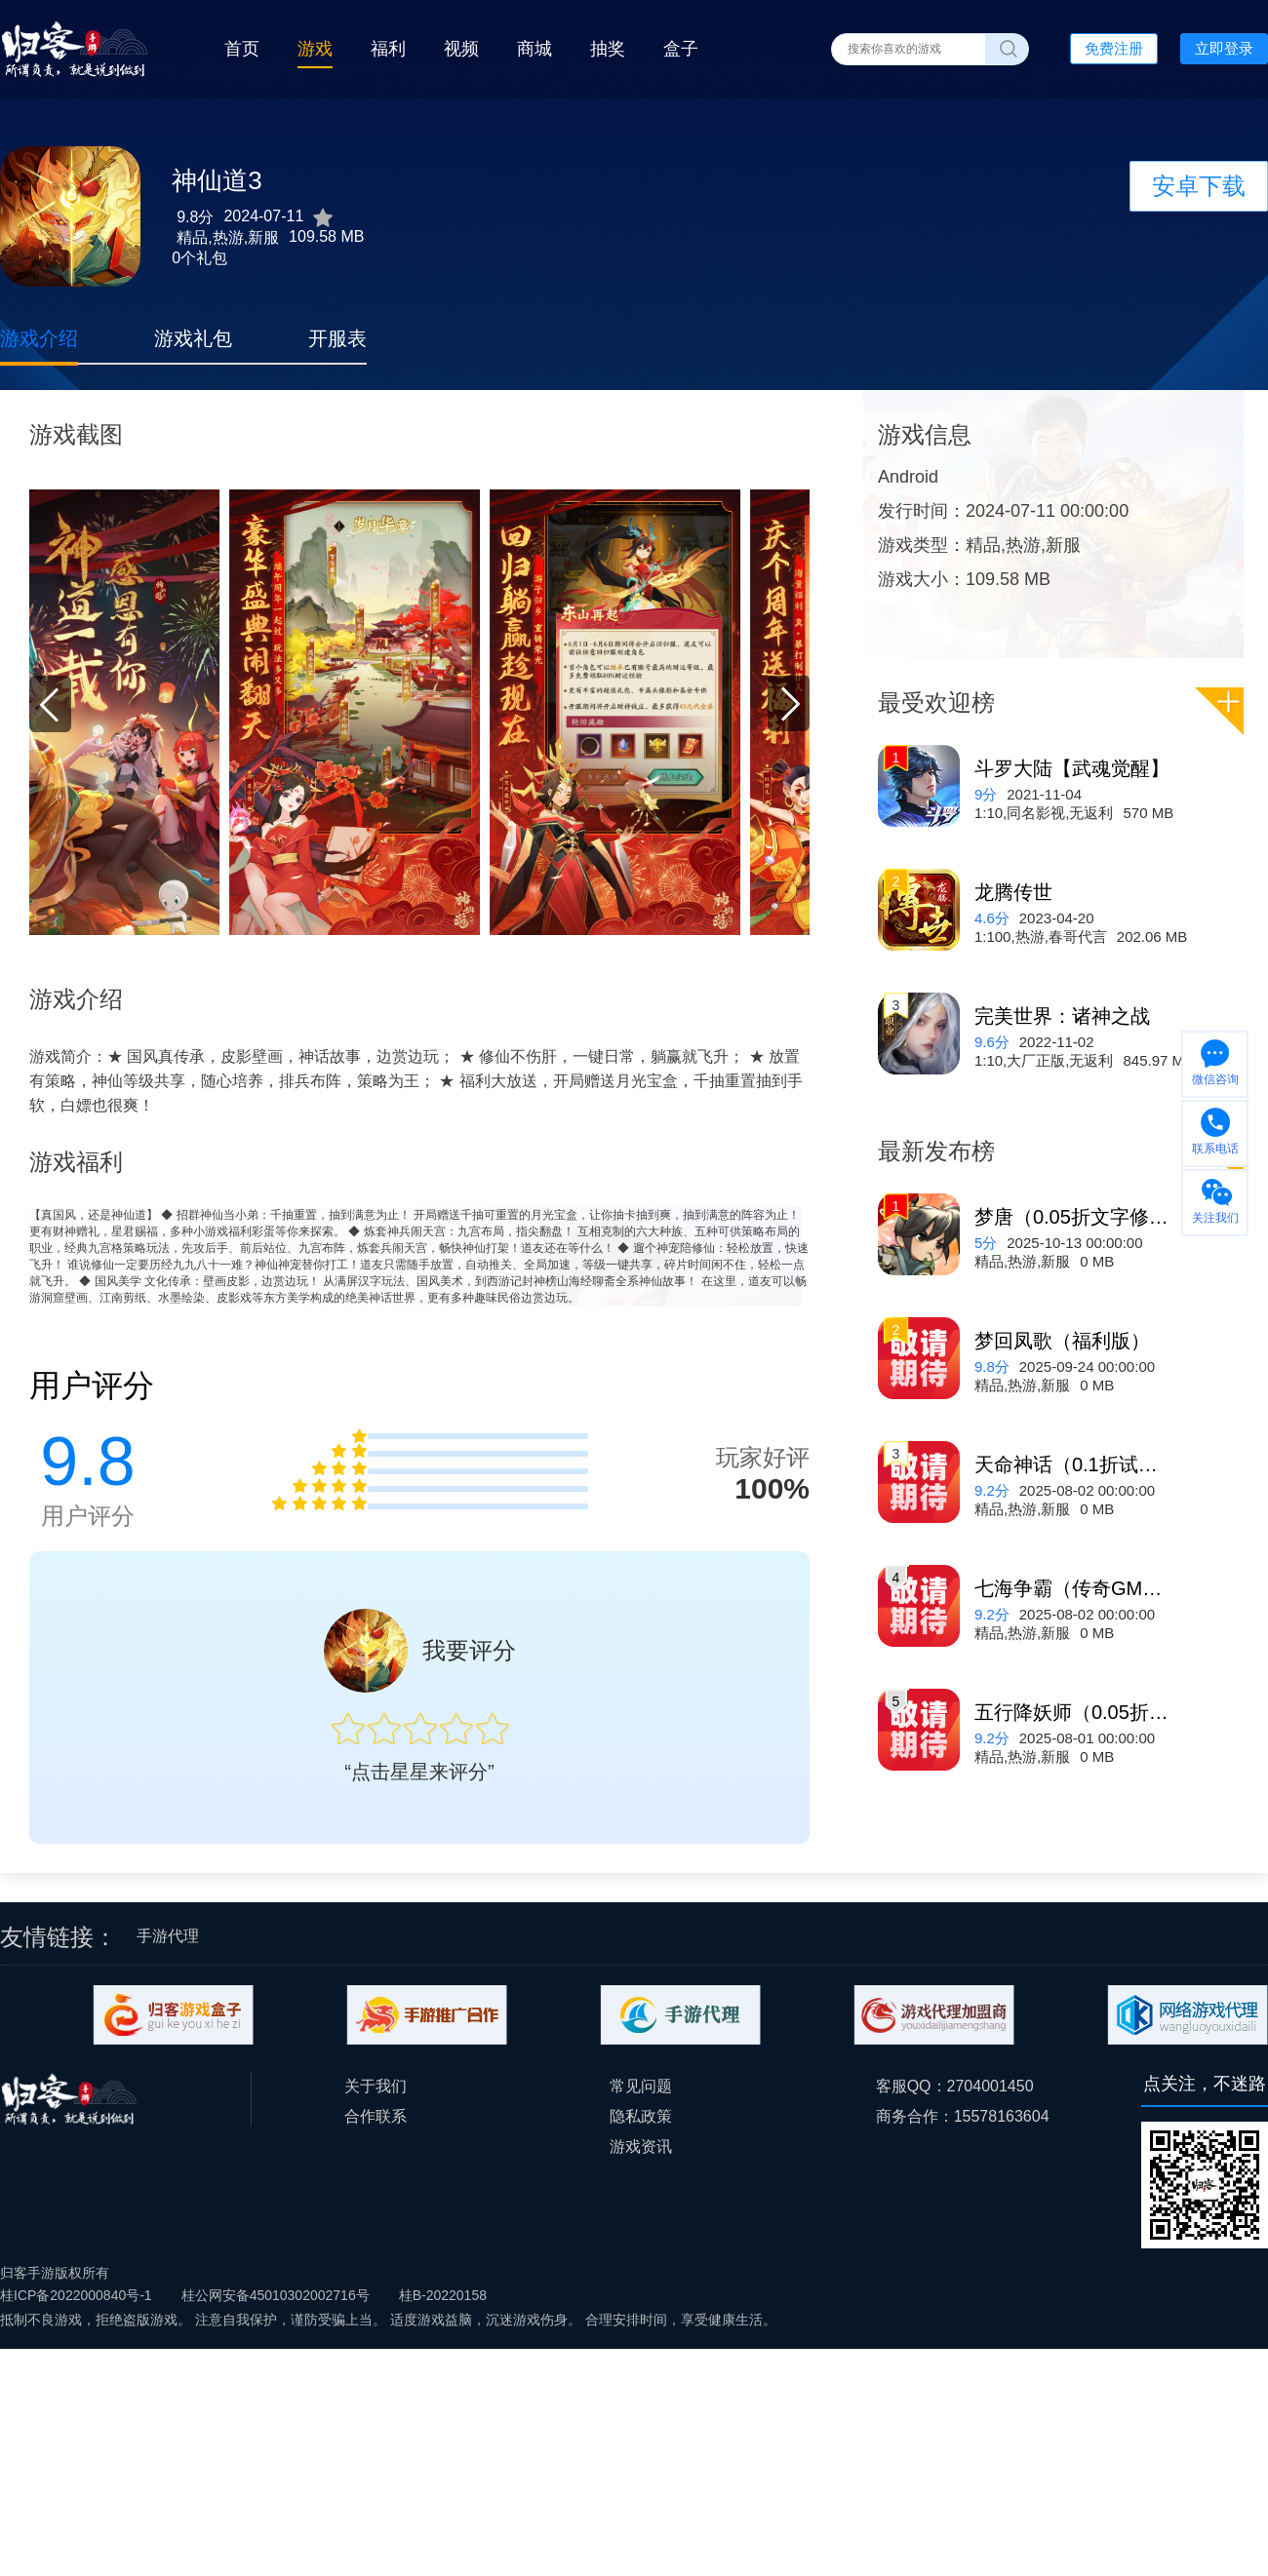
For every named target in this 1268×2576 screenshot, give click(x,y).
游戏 (315, 49)
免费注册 (1114, 48)
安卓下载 (1199, 186)
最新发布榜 (936, 1151)
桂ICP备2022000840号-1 (76, 2295)
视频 (461, 49)
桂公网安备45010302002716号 (275, 2295)
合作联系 (375, 2116)
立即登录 (1224, 48)
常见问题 (641, 2086)
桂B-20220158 (443, 2295)
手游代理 (168, 1936)
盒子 (680, 49)
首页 (241, 49)
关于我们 (375, 2086)
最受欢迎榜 (936, 702)
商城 (534, 49)
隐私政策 (641, 2116)
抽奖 (607, 49)
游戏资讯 (641, 2146)
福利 (388, 49)
